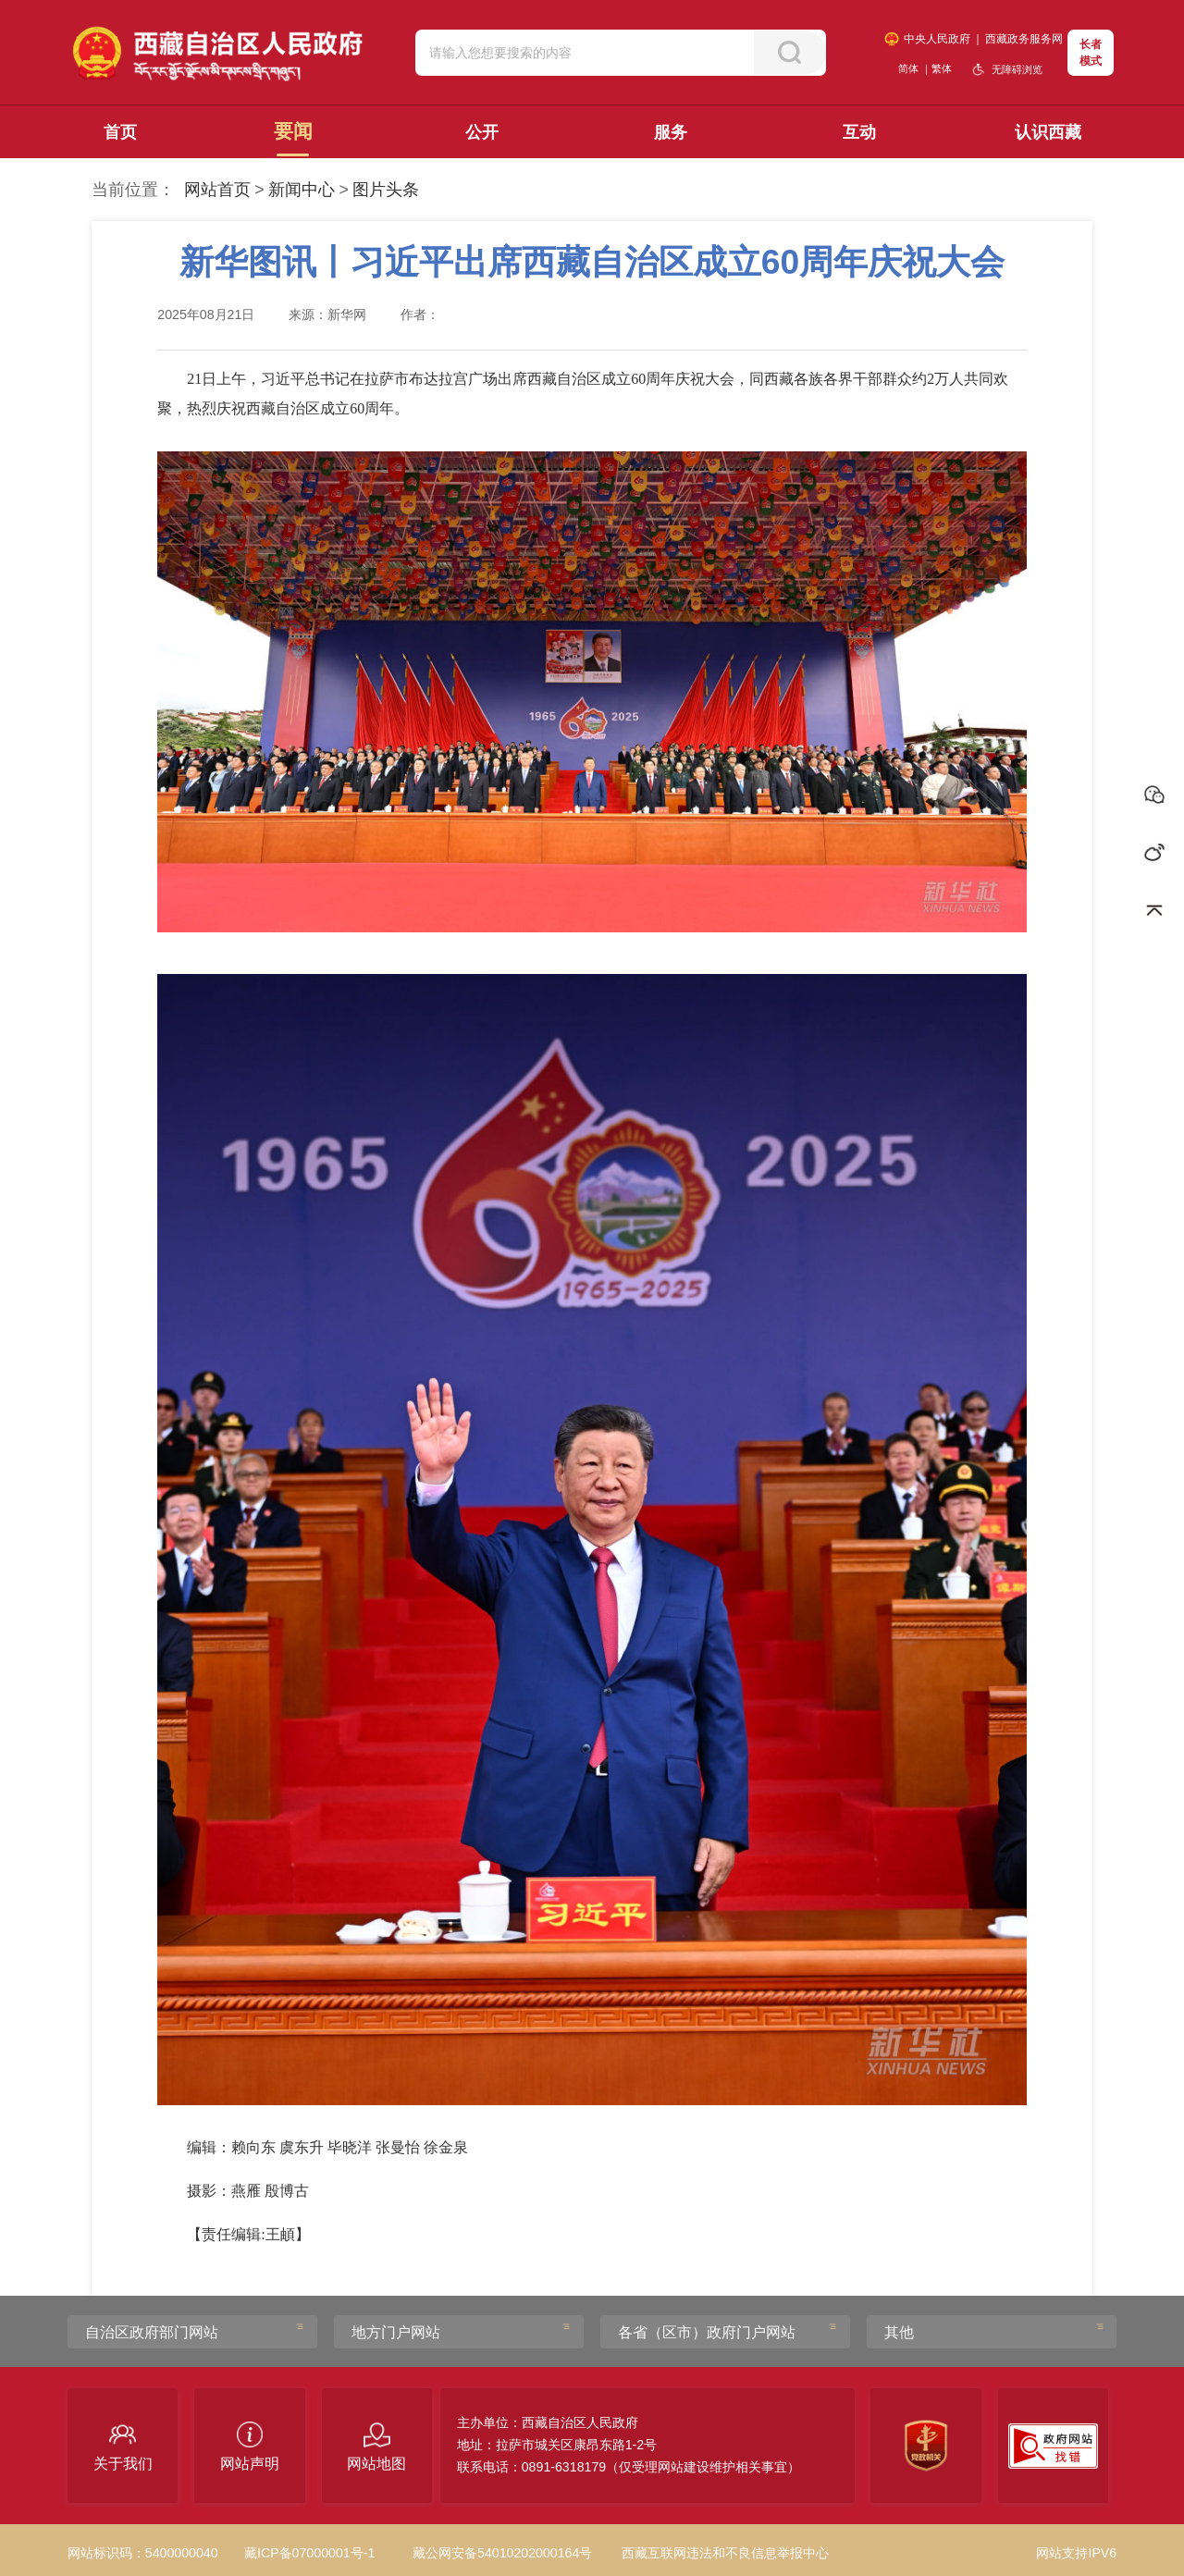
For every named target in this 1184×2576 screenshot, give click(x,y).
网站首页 (217, 189)
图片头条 (385, 189)
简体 (908, 68)
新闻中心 (301, 189)
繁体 (941, 68)
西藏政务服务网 (1024, 38)
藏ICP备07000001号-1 (309, 2552)
